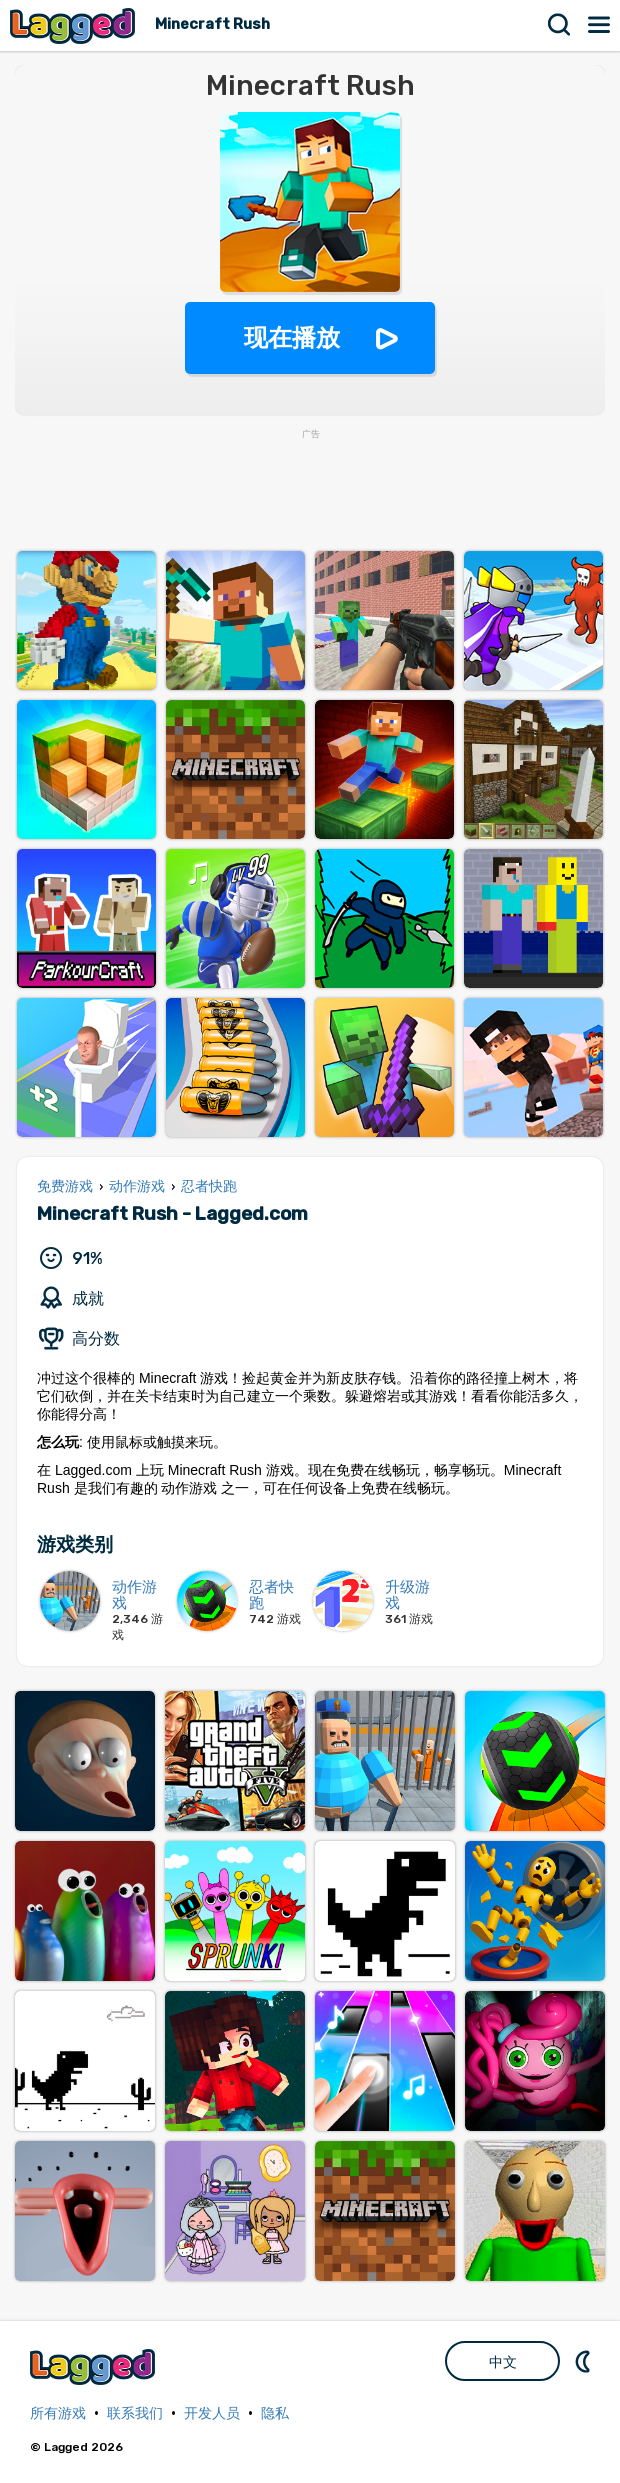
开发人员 (212, 2413)
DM (585, 2361)
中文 (503, 2362)
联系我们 (135, 2413)
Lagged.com (95, 2366)
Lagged (75, 25)
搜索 (560, 25)
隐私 (275, 2413)
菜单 (600, 25)
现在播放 (292, 337)
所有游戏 (58, 2413)
